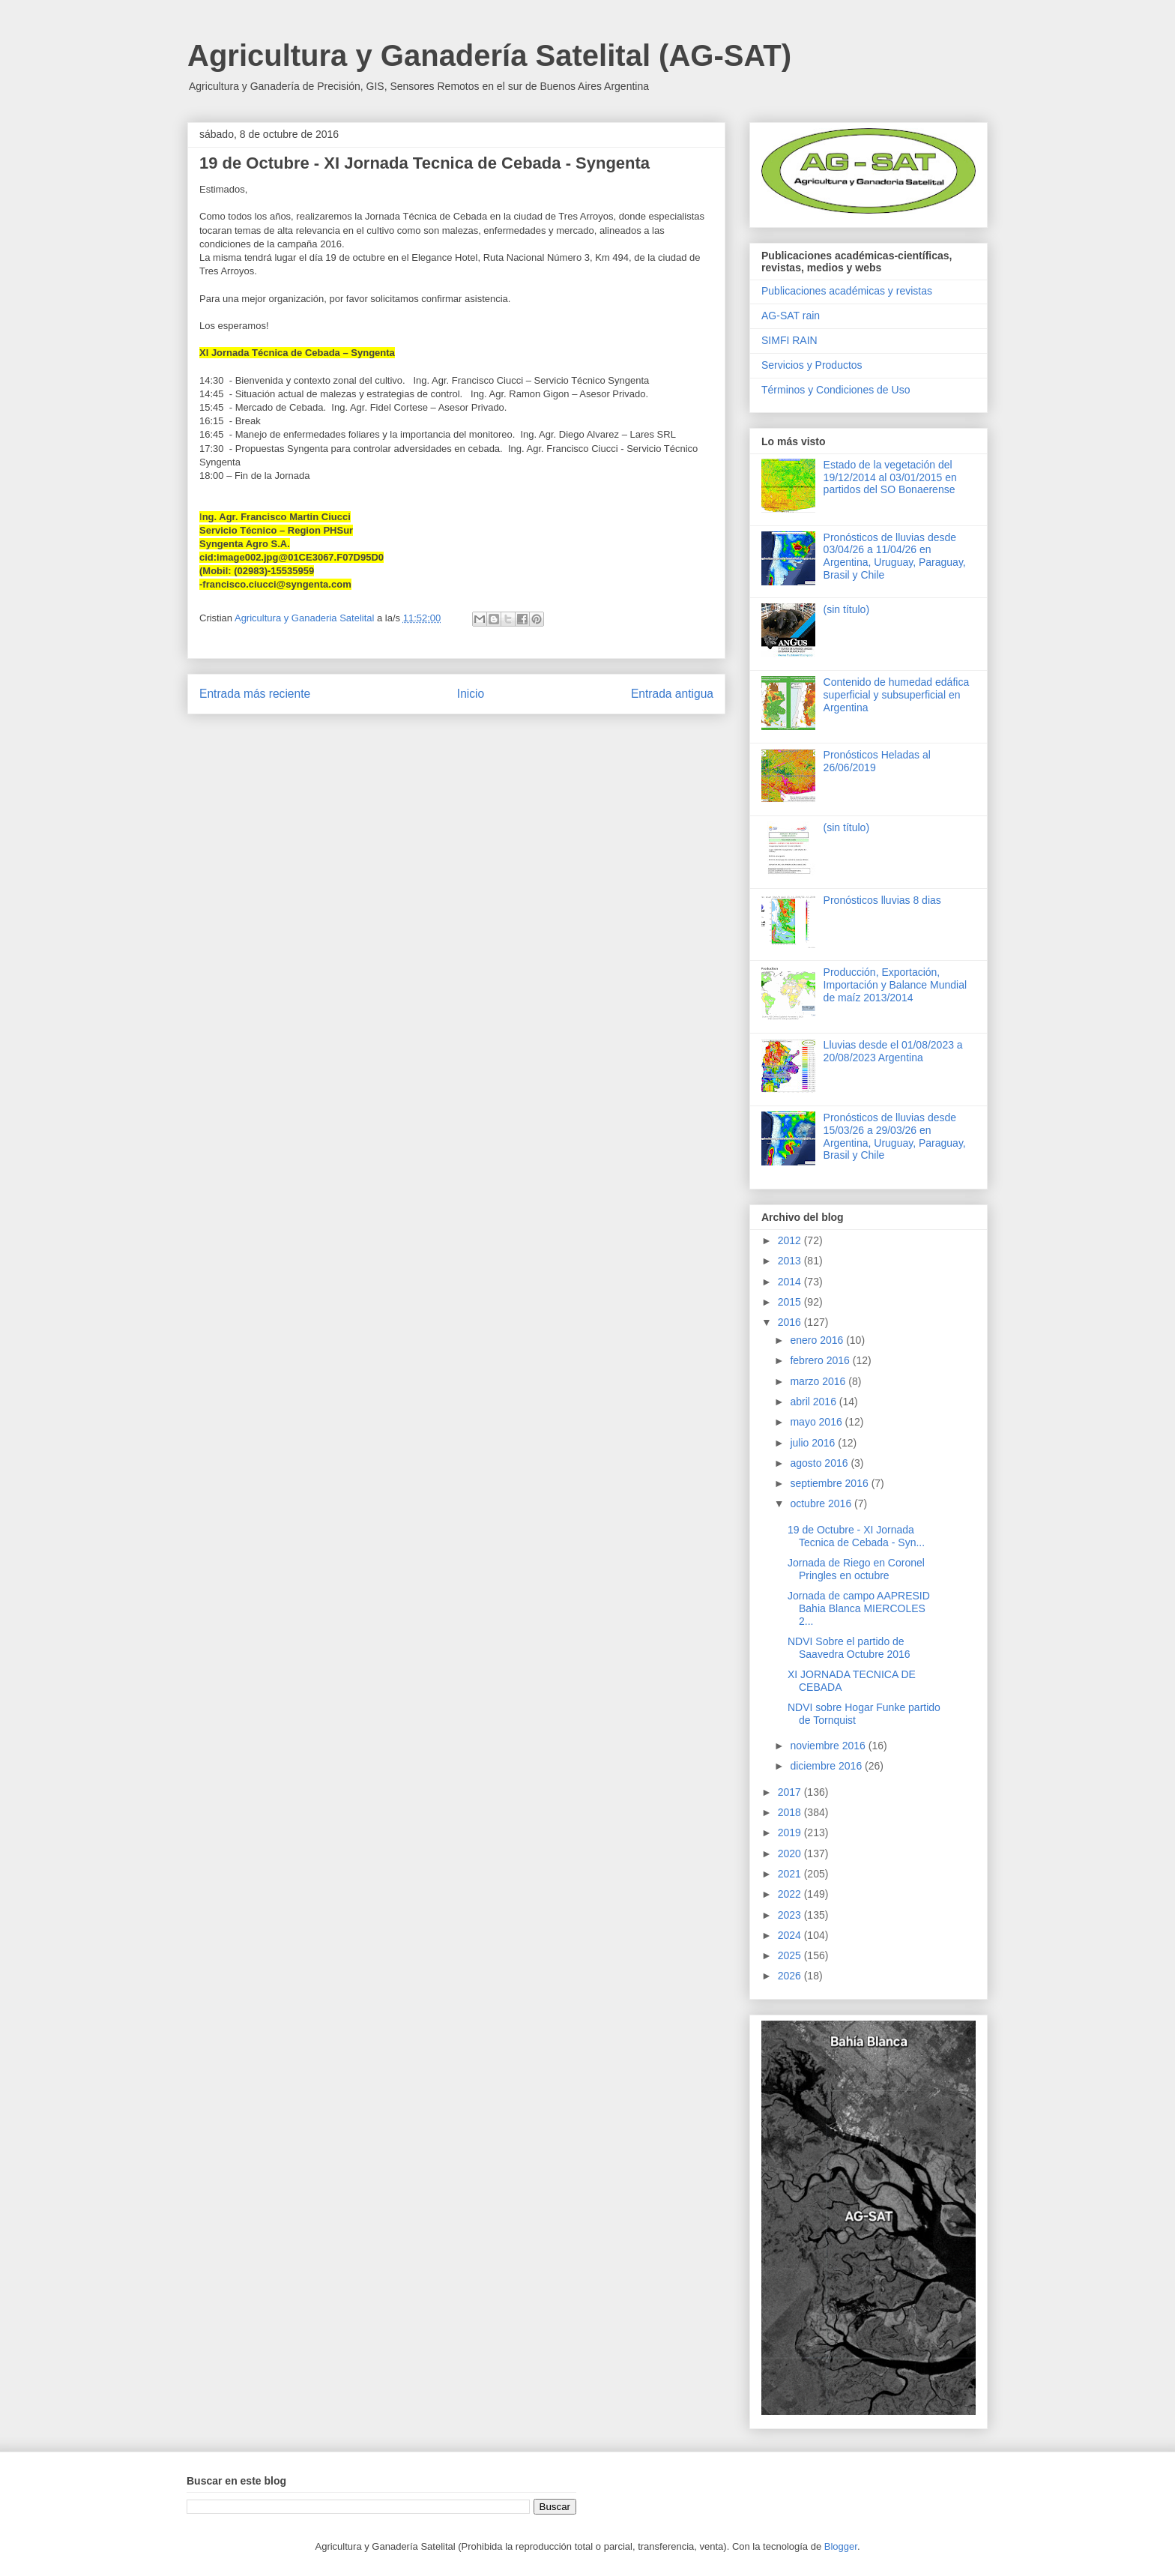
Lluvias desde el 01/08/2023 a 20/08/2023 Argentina (893, 1051)
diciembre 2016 (827, 1766)
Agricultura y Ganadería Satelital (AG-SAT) (489, 55)
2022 (791, 1894)
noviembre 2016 (829, 1746)
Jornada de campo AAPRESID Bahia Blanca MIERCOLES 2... (859, 1608)
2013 (791, 1261)
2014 (791, 1282)
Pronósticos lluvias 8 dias (882, 900)
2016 (791, 1322)
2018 (791, 1812)
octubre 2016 (822, 1503)
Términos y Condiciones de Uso (835, 390)
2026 (791, 1976)
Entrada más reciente (254, 693)
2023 (791, 1915)
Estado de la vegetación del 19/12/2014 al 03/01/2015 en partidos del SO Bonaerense (890, 477)
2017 (791, 1792)
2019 (791, 1833)
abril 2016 (814, 1402)
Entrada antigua (672, 693)
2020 (791, 1853)
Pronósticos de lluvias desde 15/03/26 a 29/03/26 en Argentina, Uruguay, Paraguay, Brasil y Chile (895, 1136)
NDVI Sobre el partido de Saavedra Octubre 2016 (849, 1647)
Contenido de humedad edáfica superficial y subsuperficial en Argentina (897, 695)
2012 (791, 1240)
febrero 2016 (821, 1360)
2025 (791, 1955)
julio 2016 (814, 1443)
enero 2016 (818, 1340)
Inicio (470, 693)
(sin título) (846, 609)
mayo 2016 (817, 1422)
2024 (791, 1935)
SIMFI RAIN (789, 340)
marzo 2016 (819, 1381)
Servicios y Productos (812, 365)
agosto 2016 (820, 1463)
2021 (791, 1874)
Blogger (840, 2546)
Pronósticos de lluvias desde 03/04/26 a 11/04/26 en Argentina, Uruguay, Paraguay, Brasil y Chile (895, 556)
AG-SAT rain (790, 316)
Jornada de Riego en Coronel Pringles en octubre (856, 1569)
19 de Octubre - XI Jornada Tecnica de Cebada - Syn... (856, 1536)
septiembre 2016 (830, 1483)
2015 (791, 1302)
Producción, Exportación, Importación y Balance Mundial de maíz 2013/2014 (895, 985)
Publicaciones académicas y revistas (846, 291)
